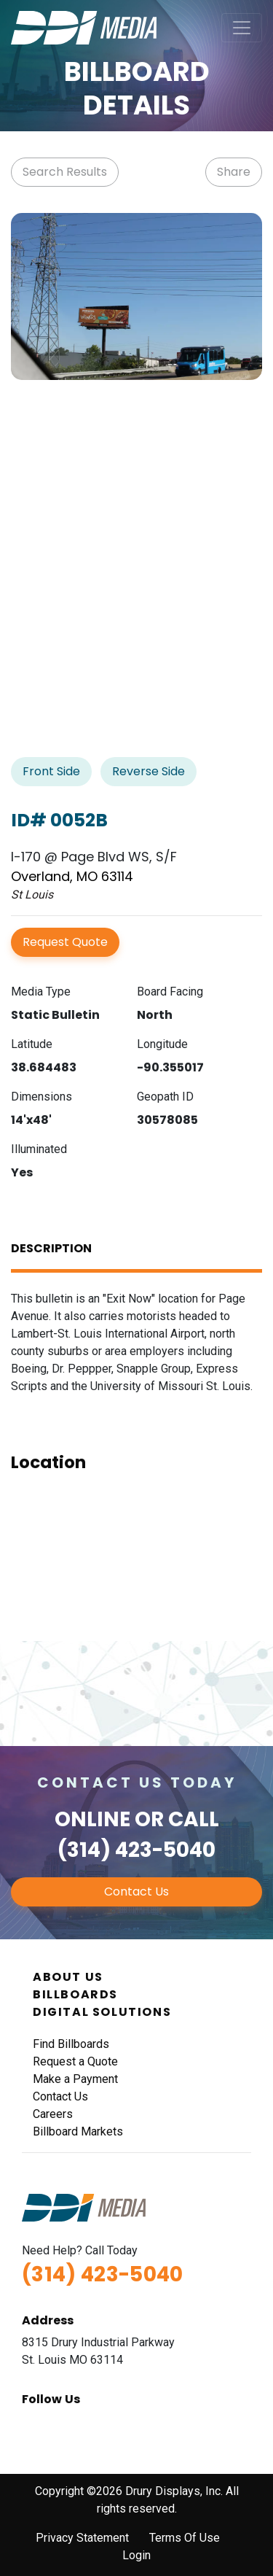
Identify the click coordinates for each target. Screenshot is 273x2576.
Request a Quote (75, 2061)
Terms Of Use (184, 2538)
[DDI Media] (84, 27)
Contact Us (136, 1891)
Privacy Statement (82, 2538)
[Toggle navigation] (241, 27)
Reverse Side (148, 771)
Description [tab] (51, 1248)
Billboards (75, 1994)
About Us (68, 1976)
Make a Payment (75, 2079)
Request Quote (65, 942)
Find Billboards (71, 2044)
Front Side (51, 771)
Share (233, 171)
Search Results (65, 171)
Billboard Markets (78, 2131)
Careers (53, 2114)
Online (92, 1819)
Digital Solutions (102, 2011)
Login (136, 2555)
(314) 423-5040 (136, 1850)
